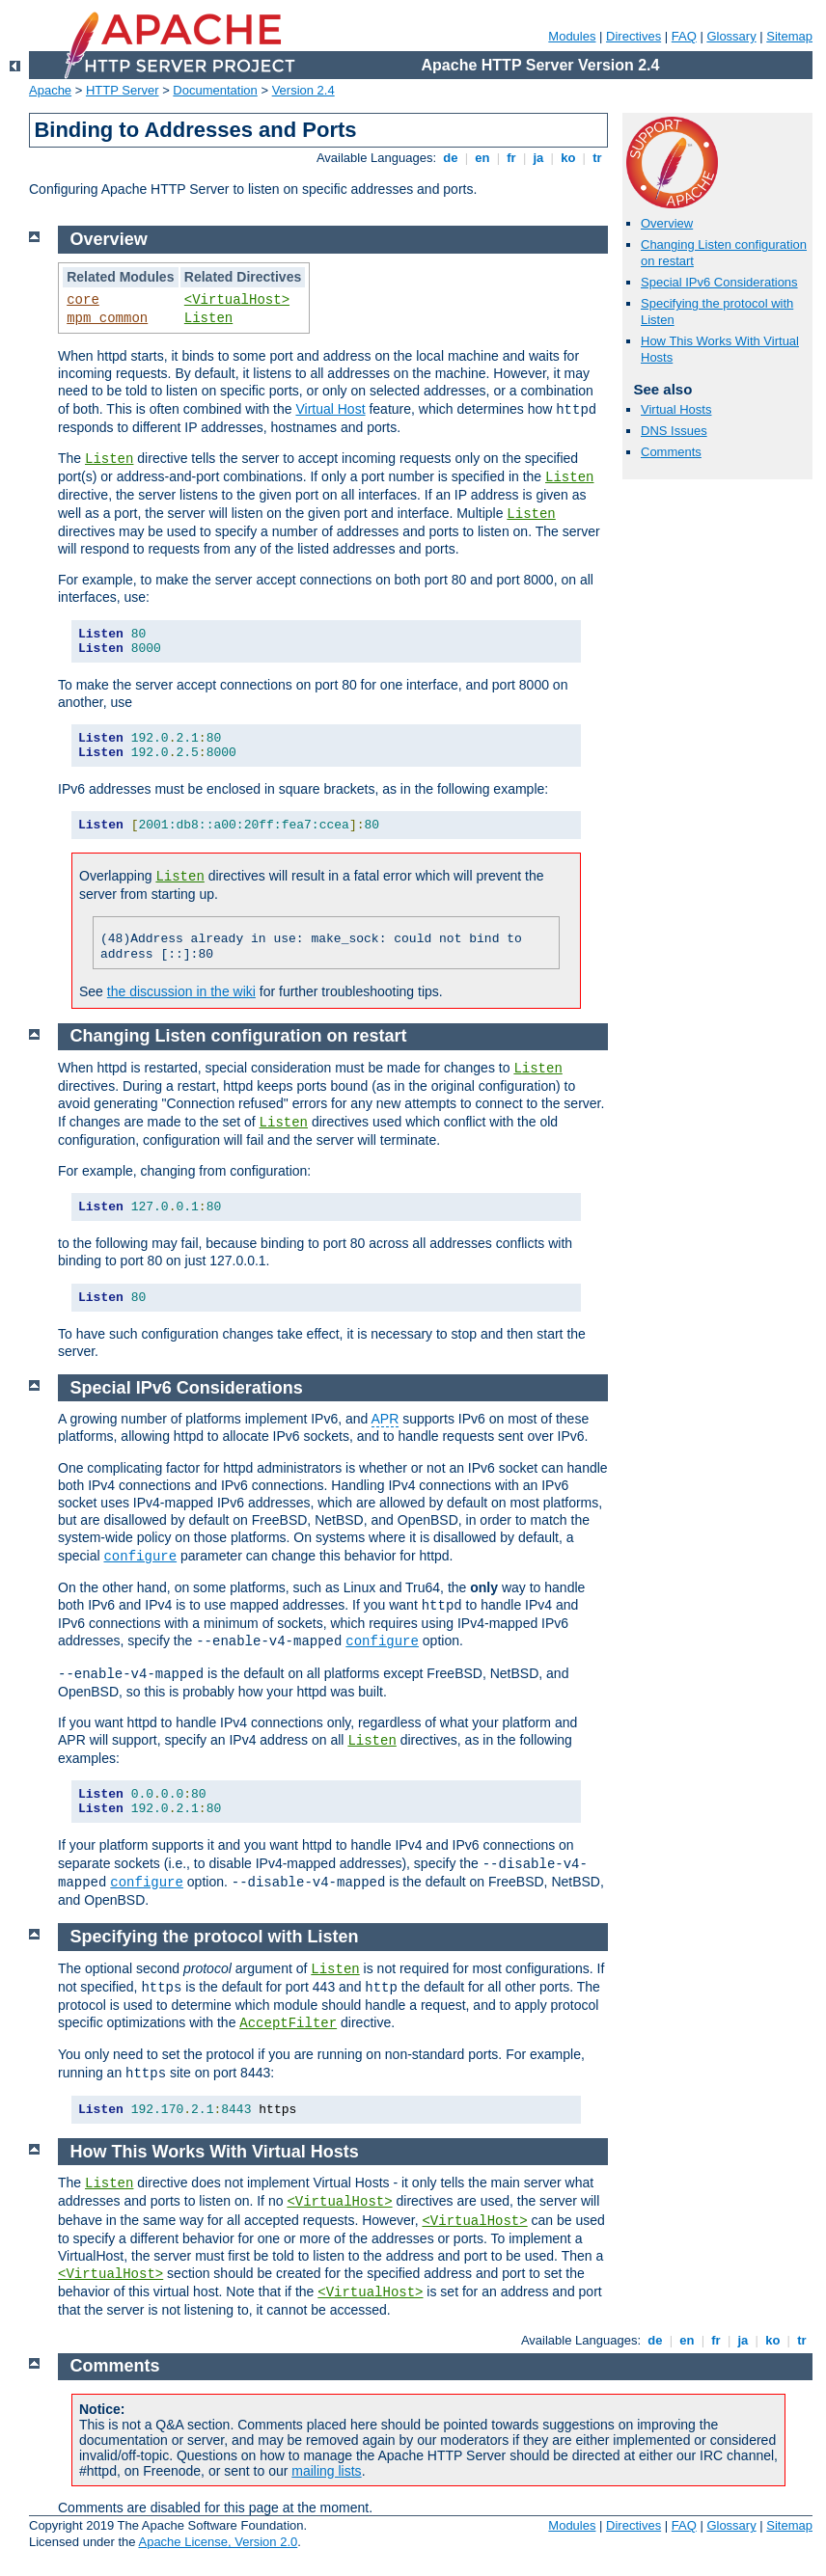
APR (385, 1418)
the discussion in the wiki (181, 991)
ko (568, 157)
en (482, 157)
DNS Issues (674, 430)
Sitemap (789, 36)
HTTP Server (122, 90)
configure (140, 1556)
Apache (50, 90)
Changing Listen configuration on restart (238, 1035)
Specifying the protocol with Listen (214, 1936)
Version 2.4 (303, 90)
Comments (671, 452)
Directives (633, 36)
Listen (208, 318)
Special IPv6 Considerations (719, 282)
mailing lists (326, 2471)
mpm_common (107, 318)
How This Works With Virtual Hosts (214, 2151)
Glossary (731, 36)
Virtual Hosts (676, 409)
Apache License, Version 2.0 (217, 2542)
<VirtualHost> (236, 300)
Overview (667, 223)
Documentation (215, 90)
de (450, 157)
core (83, 300)
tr (598, 157)
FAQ (684, 36)
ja (538, 157)
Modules (571, 36)
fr (512, 157)
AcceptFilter (288, 2023)
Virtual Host (330, 409)
